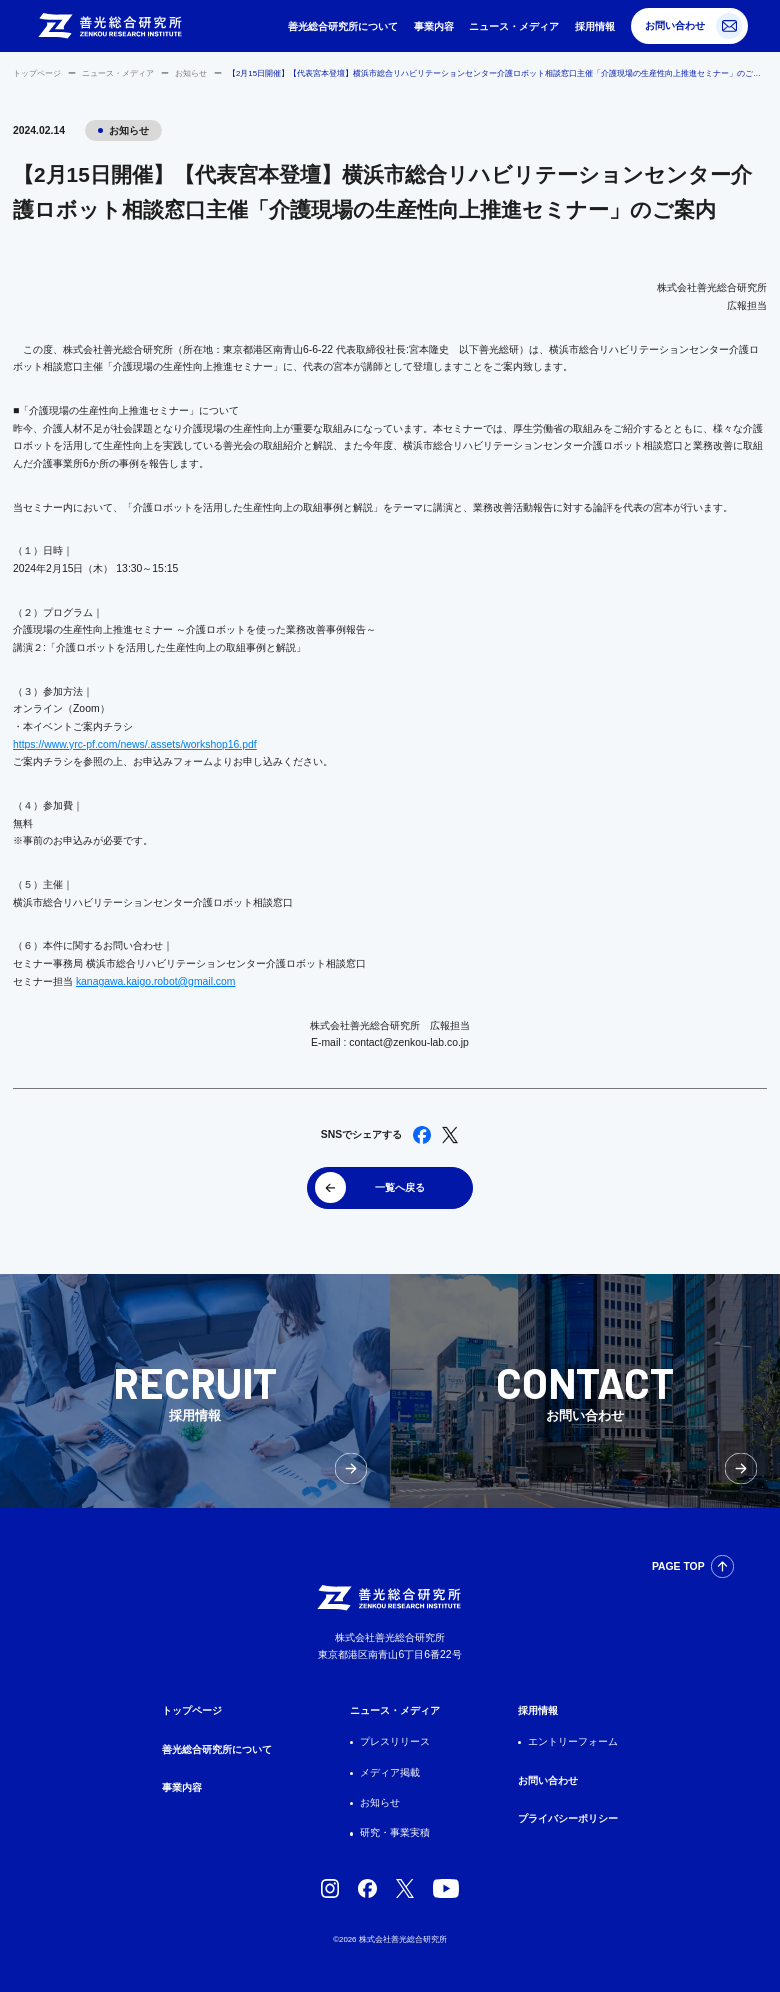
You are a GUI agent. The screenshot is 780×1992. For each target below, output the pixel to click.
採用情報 (595, 26)
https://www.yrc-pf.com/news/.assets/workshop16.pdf (135, 744)
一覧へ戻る (400, 1187)
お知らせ (191, 73)
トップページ (37, 73)
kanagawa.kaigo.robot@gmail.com (156, 981)
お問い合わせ (675, 25)
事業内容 (434, 26)
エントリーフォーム (573, 1741)
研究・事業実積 (395, 1832)
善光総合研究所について (343, 26)
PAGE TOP (678, 1566)
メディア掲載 (390, 1772)
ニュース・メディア (514, 26)
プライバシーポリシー (568, 1818)
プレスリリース (395, 1741)
